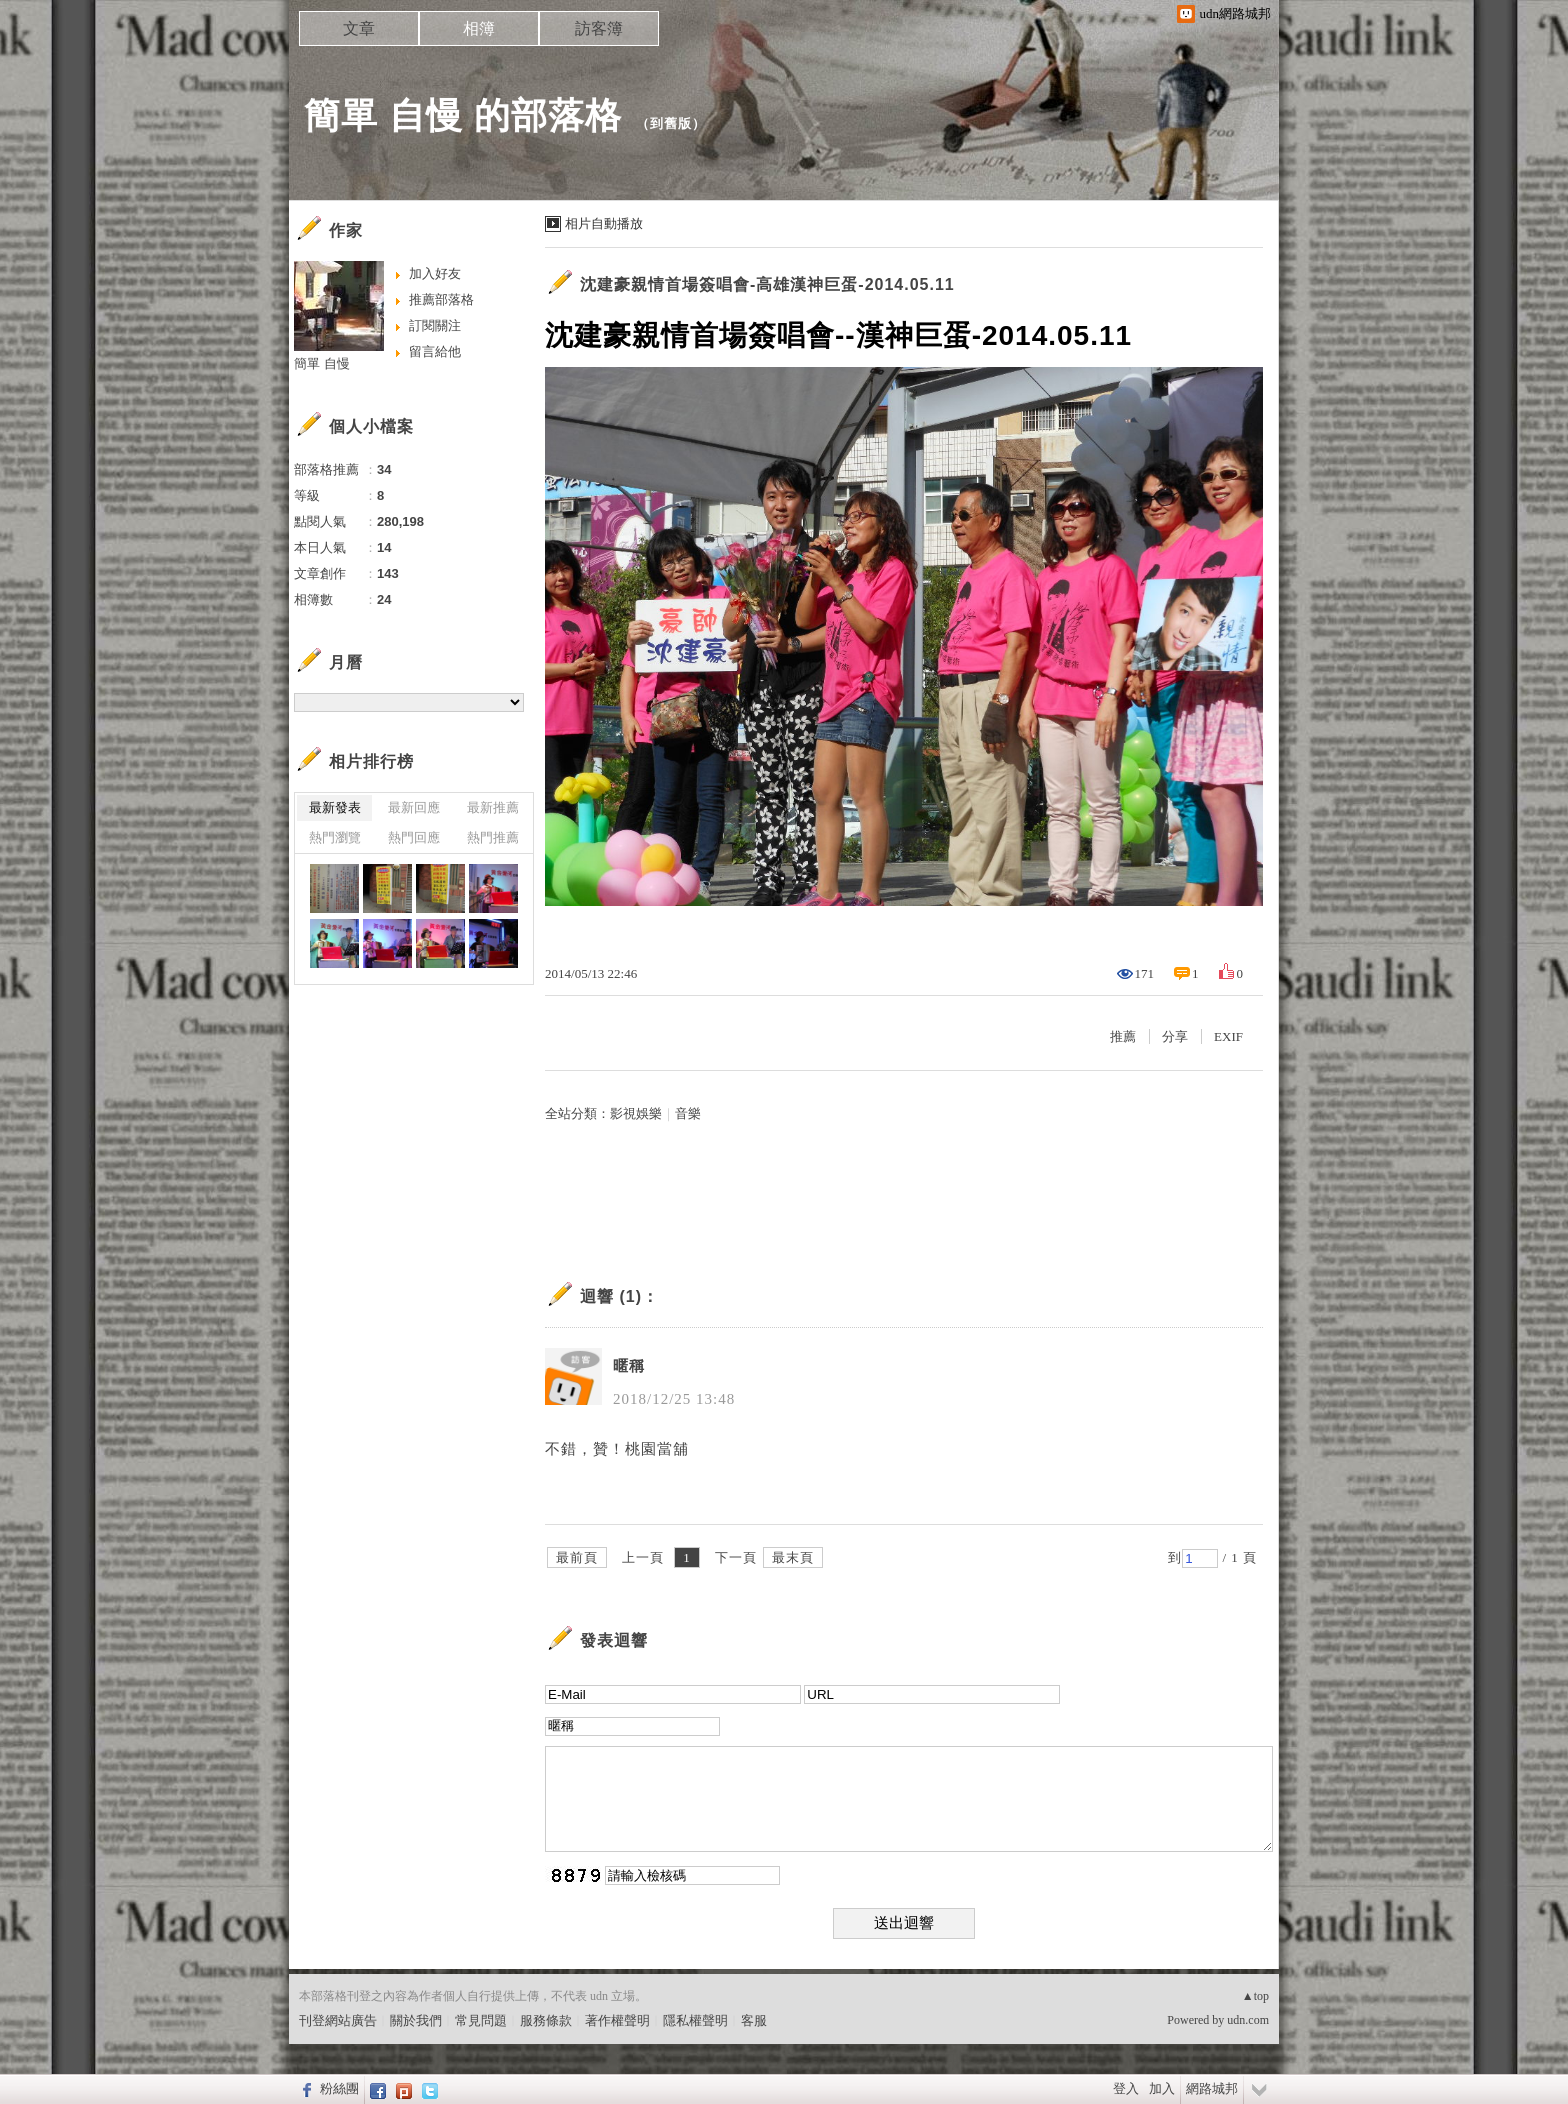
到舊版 (671, 123)
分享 (1175, 1036)
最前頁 (577, 1557)
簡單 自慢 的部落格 (463, 115)
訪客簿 (599, 28)
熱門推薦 (493, 837)
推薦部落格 (441, 299)
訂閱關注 (435, 325)
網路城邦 (1212, 2088)
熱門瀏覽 (335, 837)
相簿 (479, 28)
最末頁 (793, 1557)
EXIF (1228, 1036)
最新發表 (335, 807)
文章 (359, 28)
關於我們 (416, 2020)
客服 (754, 2020)
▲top (1255, 1996)
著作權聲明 (617, 2020)
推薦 (1123, 1036)
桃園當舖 (657, 1449)
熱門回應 (414, 837)
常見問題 (481, 2020)
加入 (1162, 2088)
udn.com (1248, 2020)
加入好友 (435, 273)
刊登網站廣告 (338, 2020)
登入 (1126, 2088)
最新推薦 (493, 807)
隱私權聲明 (695, 2020)
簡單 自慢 (322, 363)
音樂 (688, 1113)
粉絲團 (339, 2088)
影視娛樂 (636, 1113)
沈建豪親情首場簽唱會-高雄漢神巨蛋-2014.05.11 (767, 284)
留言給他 (435, 351)
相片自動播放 (604, 223)
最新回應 (414, 807)
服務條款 (546, 2020)
